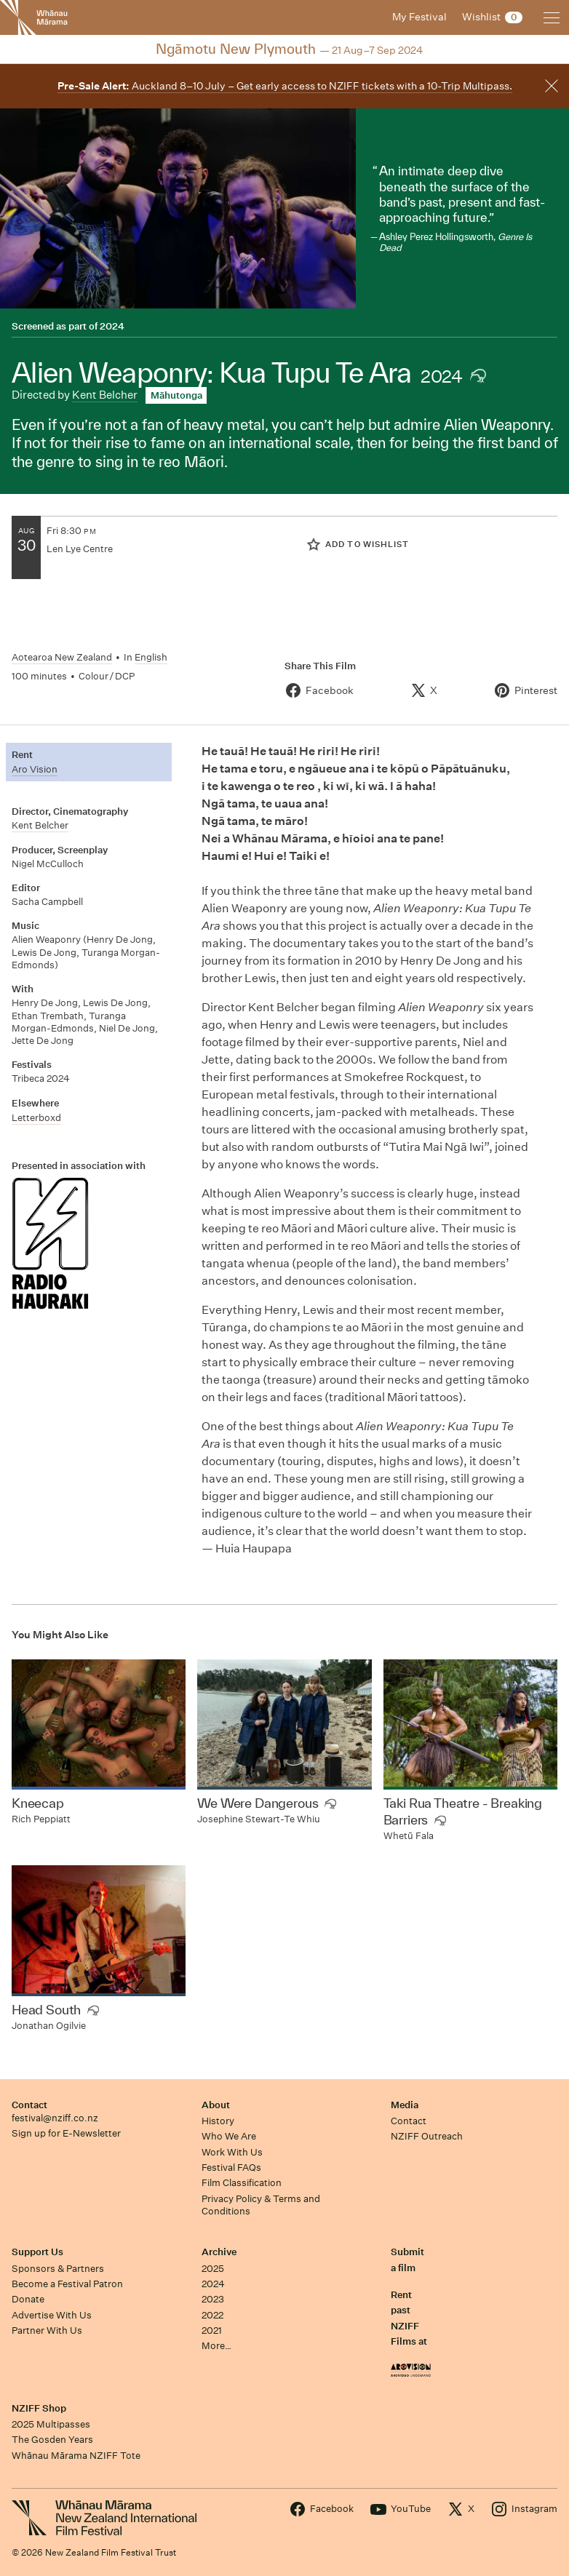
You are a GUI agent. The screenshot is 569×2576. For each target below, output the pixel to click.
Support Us (37, 2252)
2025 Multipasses (51, 2424)
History (218, 2121)
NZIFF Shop (39, 2408)
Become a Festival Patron (67, 2284)
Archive (219, 2252)
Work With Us (232, 2152)
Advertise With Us (52, 2315)
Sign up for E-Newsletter (66, 2133)
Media (404, 2105)
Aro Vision (34, 769)
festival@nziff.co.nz (55, 2118)
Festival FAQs (231, 2167)
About (216, 2105)
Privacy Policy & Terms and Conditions (261, 2205)
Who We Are (229, 2136)
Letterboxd (36, 1118)
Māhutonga (176, 395)
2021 (212, 2330)
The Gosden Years (52, 2439)
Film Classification (242, 2183)
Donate (28, 2299)
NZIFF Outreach (427, 2136)
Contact (29, 2105)
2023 (213, 2299)
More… (216, 2346)
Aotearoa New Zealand (62, 657)
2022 (212, 2315)
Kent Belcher (105, 395)
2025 (213, 2268)
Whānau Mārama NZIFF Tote (76, 2455)
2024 (112, 326)
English (151, 657)
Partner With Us (47, 2330)
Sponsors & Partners (58, 2268)
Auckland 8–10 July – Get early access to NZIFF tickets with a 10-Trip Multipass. (284, 85)
